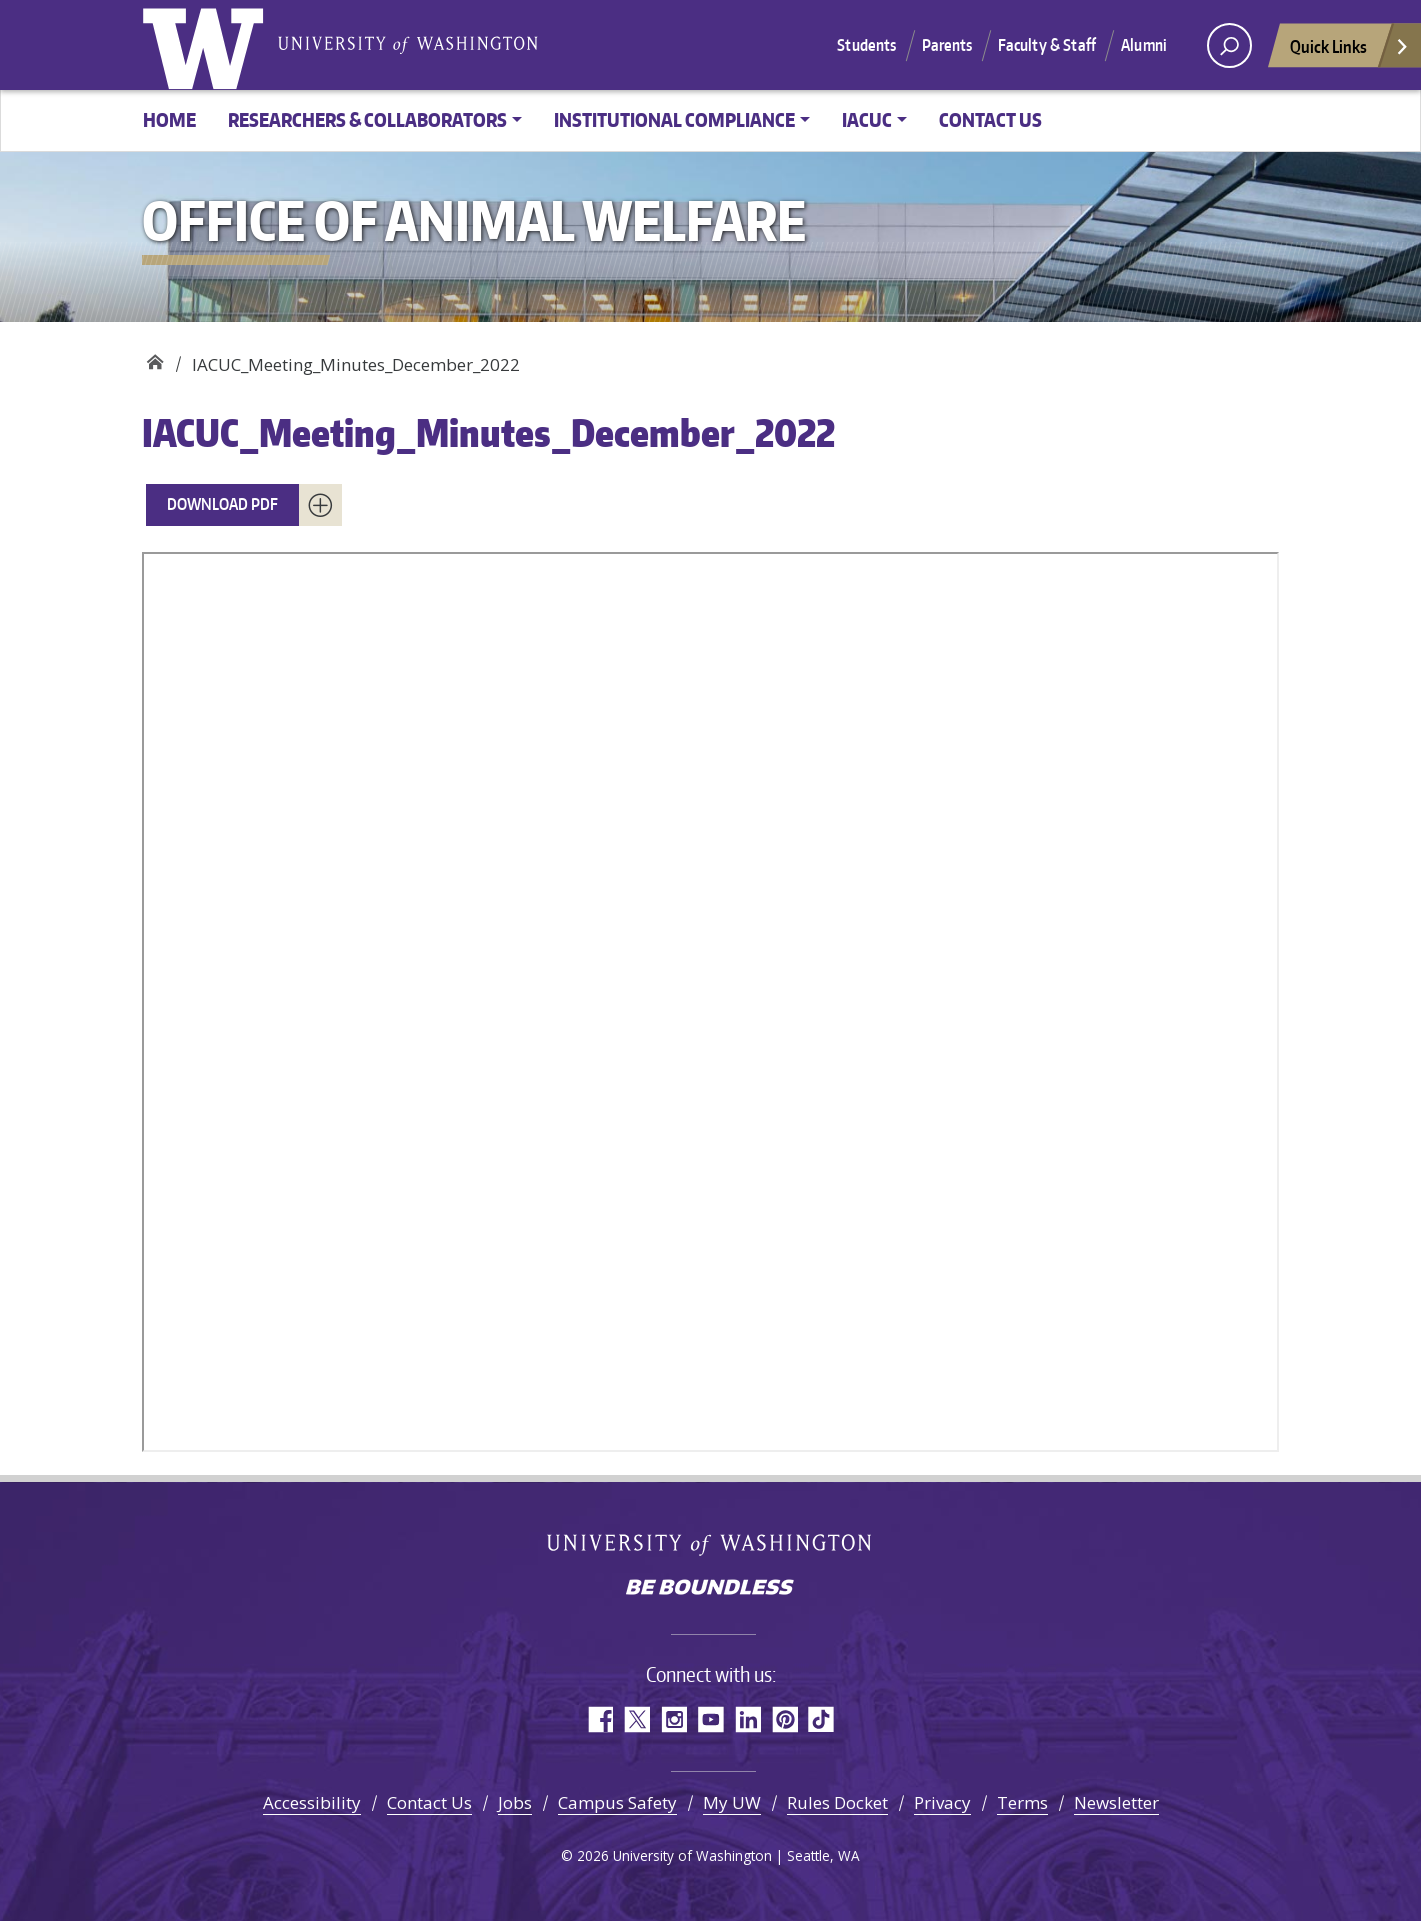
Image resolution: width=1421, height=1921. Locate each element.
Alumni (1144, 45)
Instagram (673, 1719)
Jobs (515, 1802)
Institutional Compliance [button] (674, 119)
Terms (1022, 1802)
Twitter (636, 1719)
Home (169, 119)
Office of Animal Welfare (154, 357)
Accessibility (312, 1802)
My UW (732, 1802)
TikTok (821, 1719)
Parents (947, 45)
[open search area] (1229, 45)
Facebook (599, 1719)
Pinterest (784, 1719)
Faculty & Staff (1047, 45)
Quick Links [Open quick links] (1350, 51)
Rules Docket (837, 1802)
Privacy (942, 1802)
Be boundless (711, 1589)
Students (866, 45)
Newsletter (1116, 1802)
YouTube (710, 1719)
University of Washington (207, 45)
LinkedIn (747, 1719)
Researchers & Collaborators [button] (367, 119)
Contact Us (990, 119)
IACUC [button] (867, 119)
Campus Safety (617, 1802)
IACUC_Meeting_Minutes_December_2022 (488, 432)
